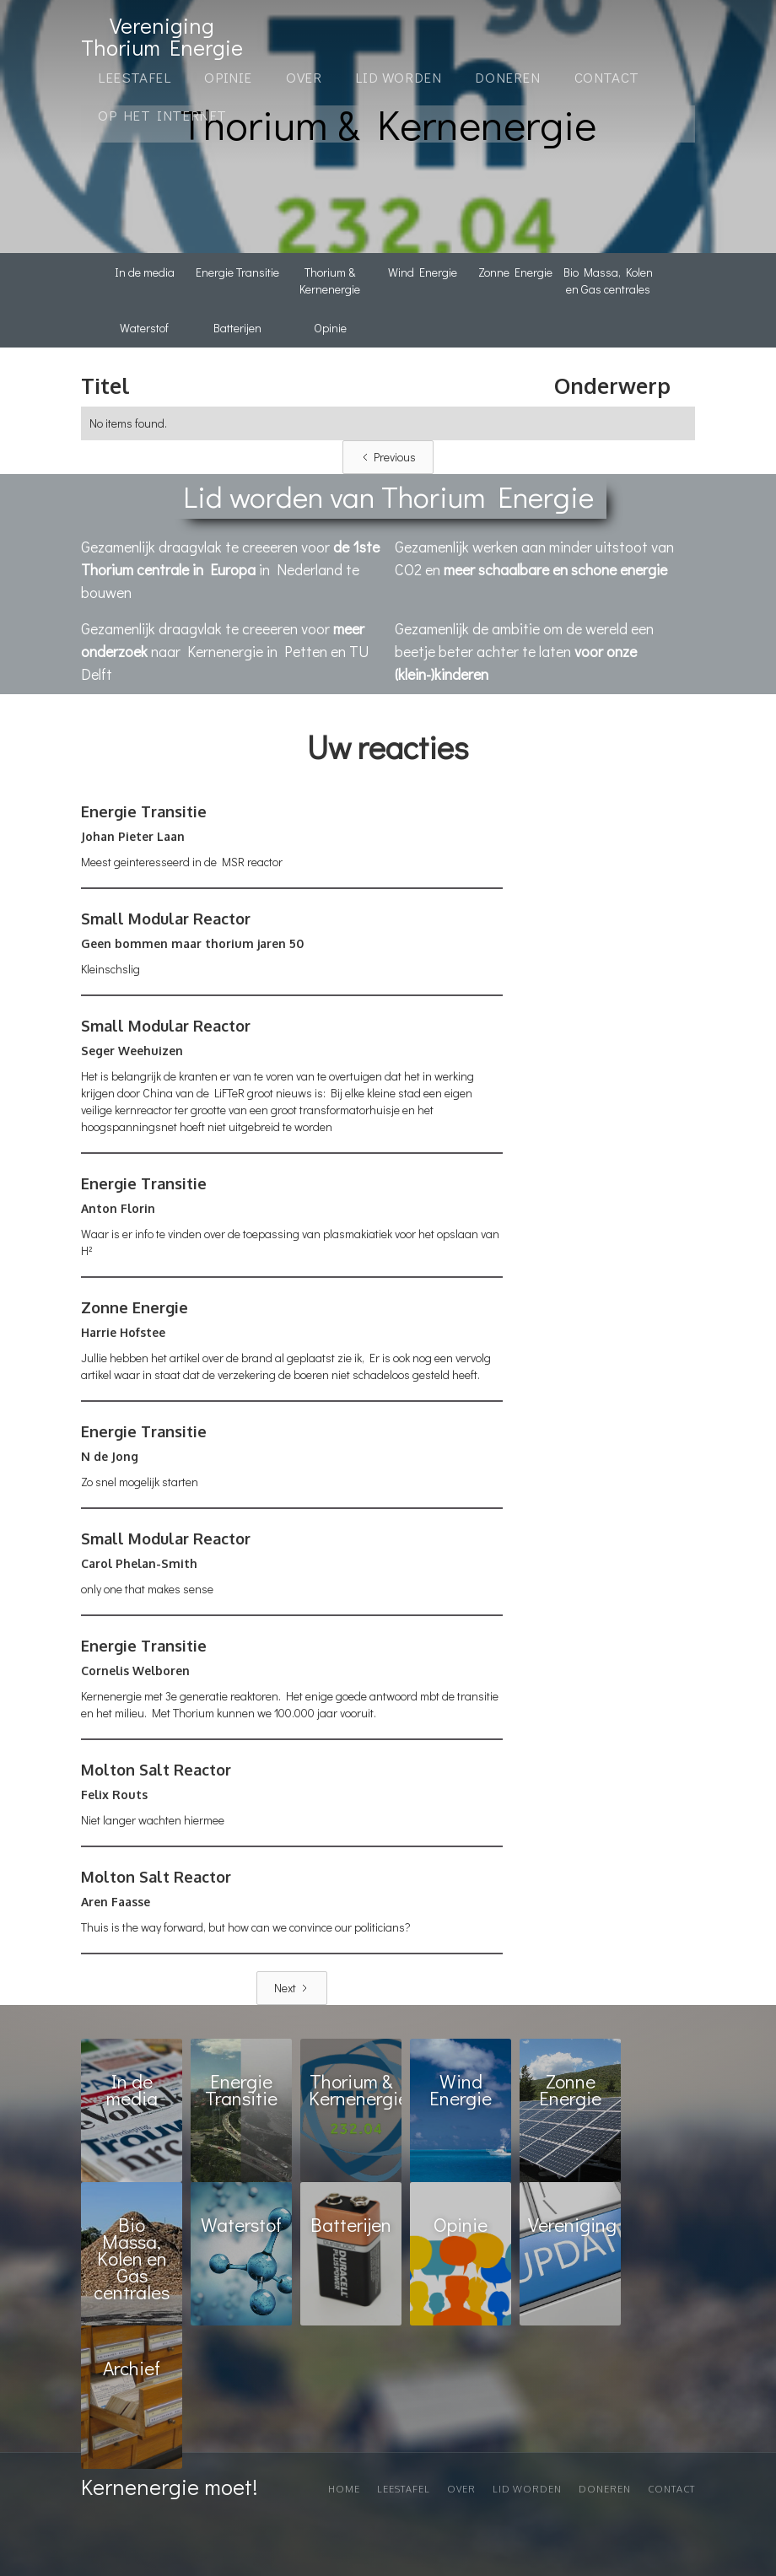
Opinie (330, 328)
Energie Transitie (237, 272)
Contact (606, 77)
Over (303, 77)
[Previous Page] (388, 457)
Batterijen (237, 328)
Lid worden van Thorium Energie (388, 496)
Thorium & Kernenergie (329, 280)
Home (344, 2489)
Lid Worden (398, 77)
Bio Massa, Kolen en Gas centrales (608, 280)
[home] (162, 36)
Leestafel (134, 77)
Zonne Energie (515, 272)
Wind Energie (422, 272)
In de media (145, 272)
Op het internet (162, 115)
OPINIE (228, 77)
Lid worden (527, 2489)
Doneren (507, 77)
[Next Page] (291, 1988)
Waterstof (144, 328)
